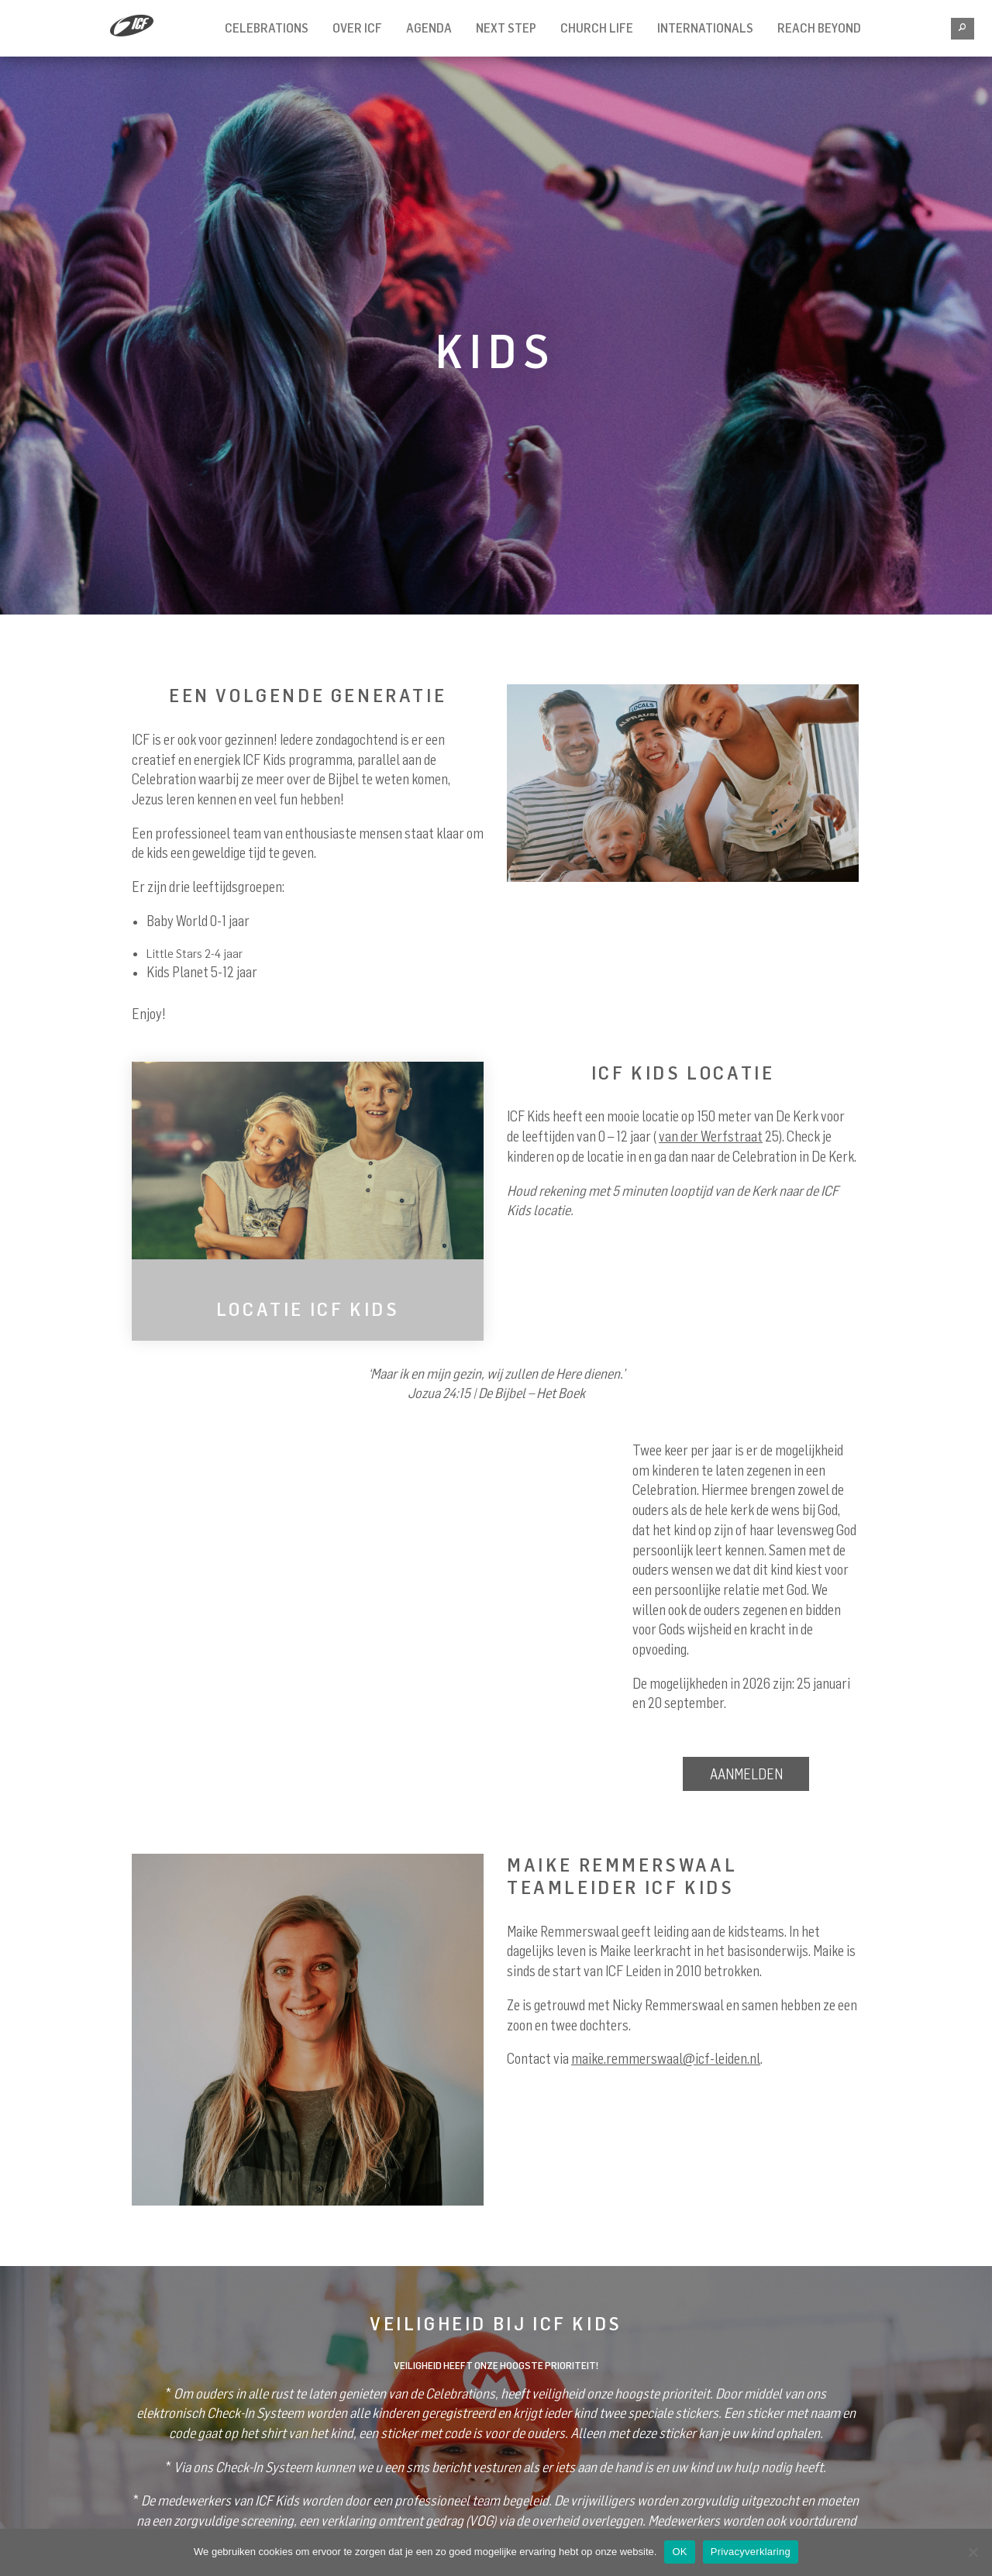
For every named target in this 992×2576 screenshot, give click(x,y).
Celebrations (266, 28)
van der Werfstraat (711, 1136)
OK (679, 2551)
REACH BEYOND (819, 28)
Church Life (596, 28)
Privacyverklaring (750, 2551)
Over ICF (357, 28)
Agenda (429, 28)
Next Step (506, 28)
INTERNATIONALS (705, 28)
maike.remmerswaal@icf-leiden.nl (665, 2058)
